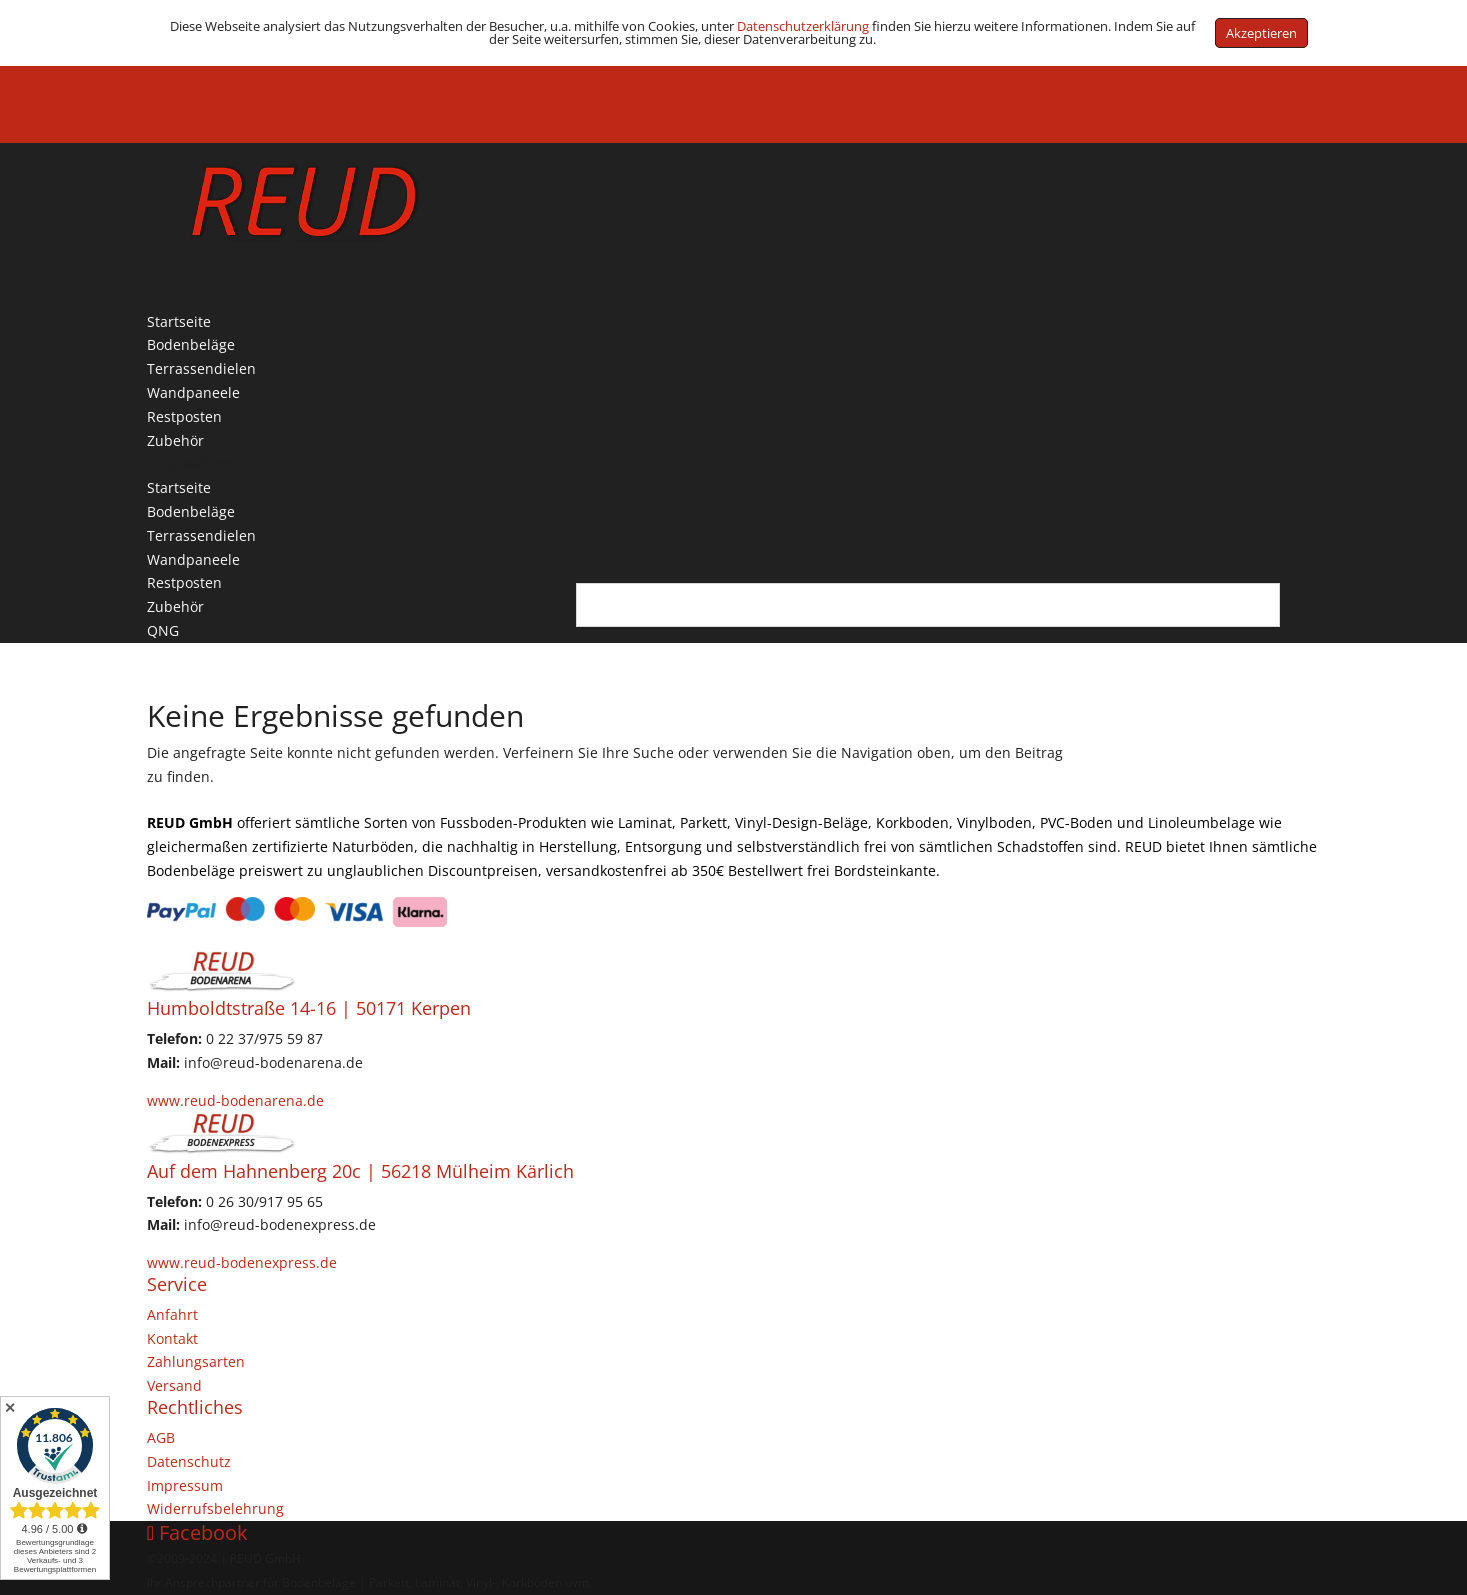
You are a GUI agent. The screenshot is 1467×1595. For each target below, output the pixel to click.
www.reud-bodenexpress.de (242, 1262)
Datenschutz (189, 1461)
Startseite (179, 487)
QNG (163, 106)
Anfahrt (172, 1314)
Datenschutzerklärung (803, 26)
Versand (174, 1385)
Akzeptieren (1261, 33)
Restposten (184, 582)
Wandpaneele (193, 559)
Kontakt (172, 1338)
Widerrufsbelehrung (215, 1508)
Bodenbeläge (191, 511)
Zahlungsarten (196, 1361)
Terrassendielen (201, 535)
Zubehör (175, 606)
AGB (161, 1437)
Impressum (185, 1485)
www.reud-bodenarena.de (235, 1100)
